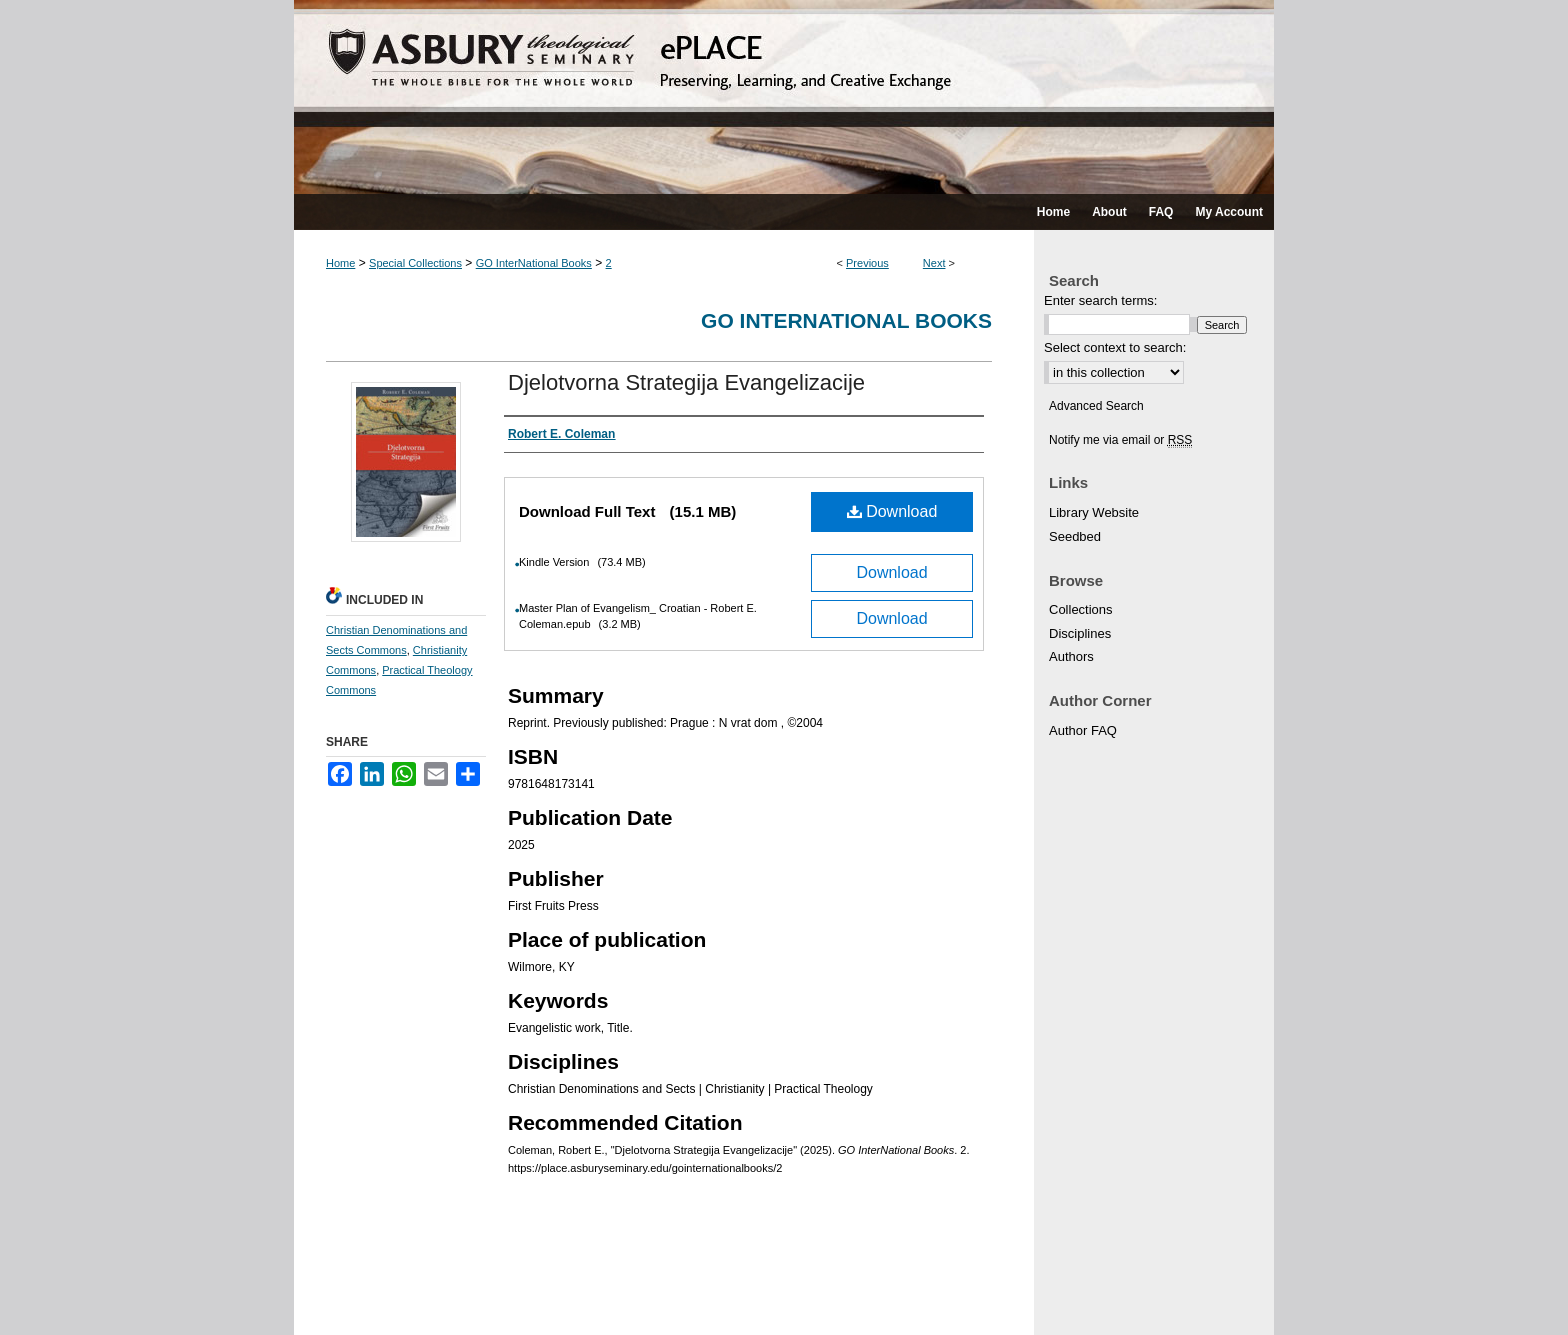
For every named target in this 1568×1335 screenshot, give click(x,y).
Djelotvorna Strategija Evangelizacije (686, 382)
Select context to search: (1115, 347)
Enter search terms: (1100, 300)
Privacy (739, 1297)
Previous (867, 263)
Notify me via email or (1120, 440)
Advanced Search (1096, 406)
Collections (1081, 609)
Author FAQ (1083, 730)
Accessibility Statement (642, 1297)
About (401, 1297)
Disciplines (1080, 633)
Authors (1071, 656)
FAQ (454, 1297)
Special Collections (415, 263)
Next (934, 263)
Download (892, 511)
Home (340, 263)
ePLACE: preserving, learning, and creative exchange (784, 97)
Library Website (1094, 512)
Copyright (794, 1297)
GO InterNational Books (534, 263)
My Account (523, 1297)
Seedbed (1075, 536)
